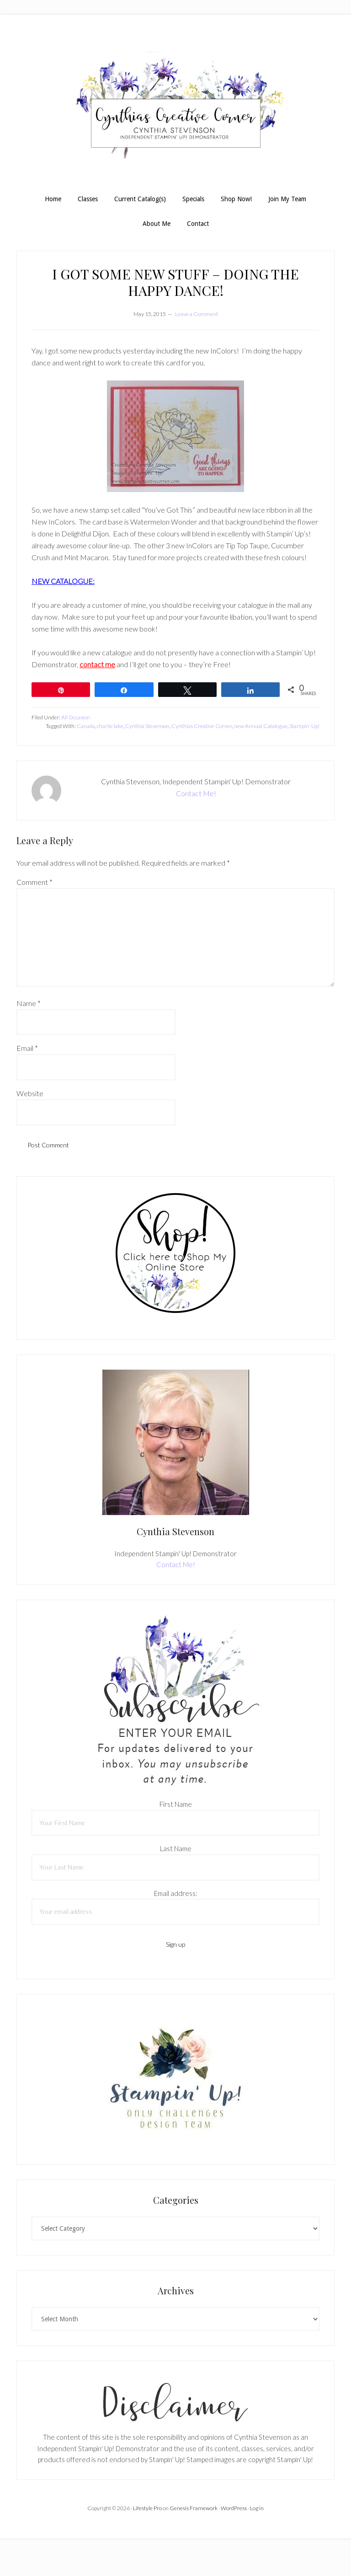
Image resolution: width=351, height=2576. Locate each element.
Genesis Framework (194, 2508)
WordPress (234, 2508)
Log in (257, 2508)
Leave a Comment (196, 314)
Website (29, 1093)
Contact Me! (196, 793)
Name (28, 1003)
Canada (86, 726)
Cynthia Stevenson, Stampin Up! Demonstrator (175, 108)
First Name (176, 1804)
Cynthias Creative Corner (201, 726)
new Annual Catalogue (260, 726)
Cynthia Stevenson (147, 726)
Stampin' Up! (304, 726)
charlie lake (110, 726)
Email (27, 1048)
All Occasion (75, 717)
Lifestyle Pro (147, 2508)
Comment (34, 882)
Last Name (175, 1848)
